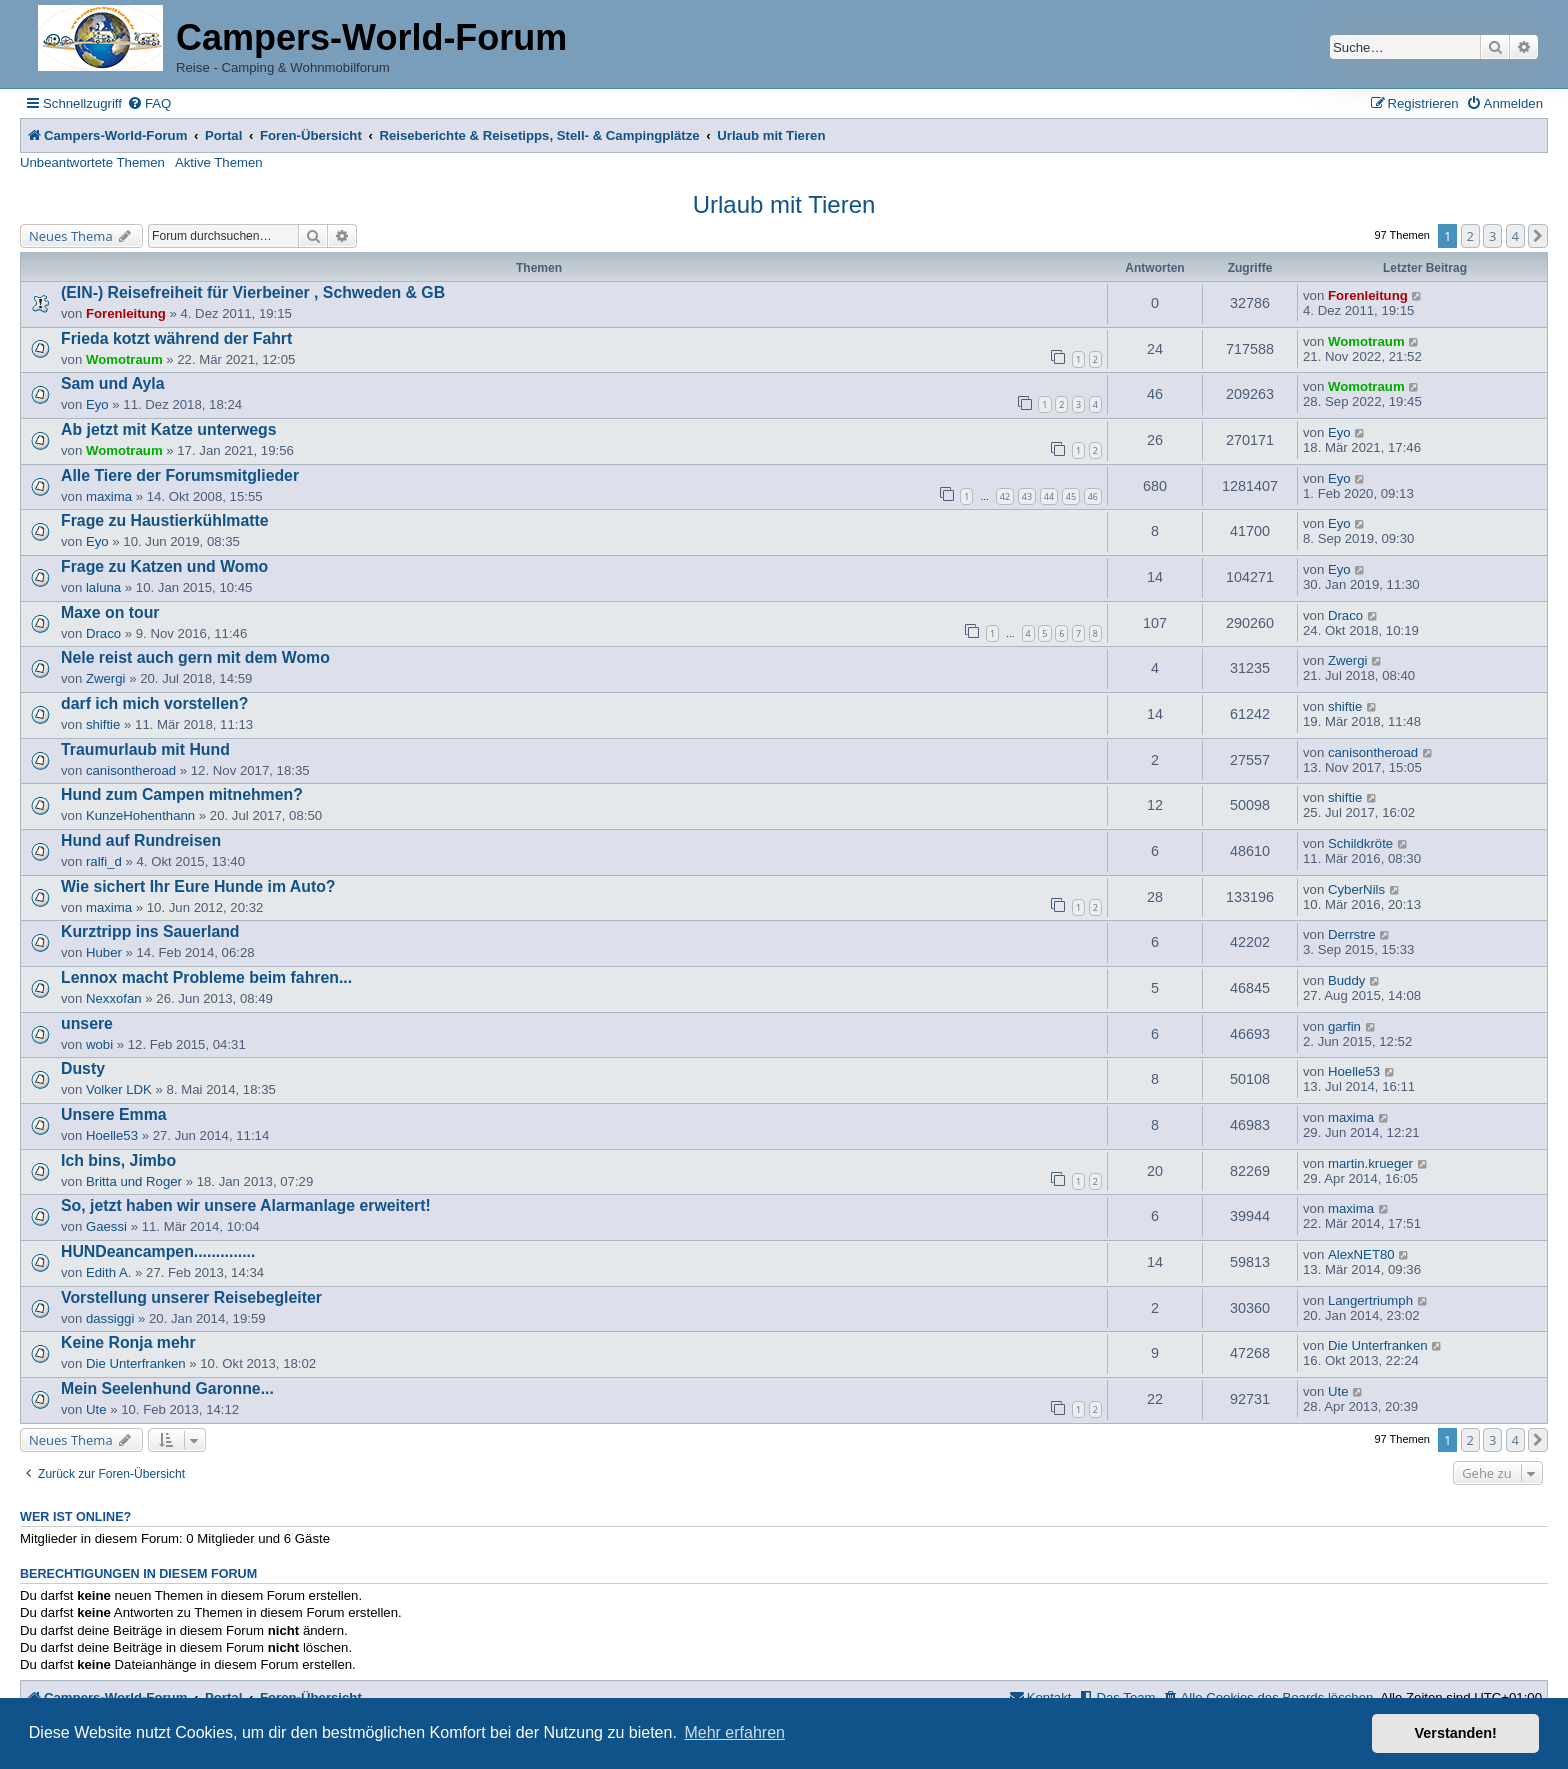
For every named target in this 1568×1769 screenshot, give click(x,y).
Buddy (1346, 980)
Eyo (97, 404)
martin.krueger (1370, 1163)
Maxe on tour (110, 612)
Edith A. (108, 1272)
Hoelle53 (1354, 1071)
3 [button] (1492, 236)
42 (1005, 496)
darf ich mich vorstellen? (154, 703)
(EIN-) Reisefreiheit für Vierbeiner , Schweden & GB (253, 292)
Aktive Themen (219, 162)
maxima (109, 496)
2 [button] (1470, 236)
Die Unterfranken (136, 1363)
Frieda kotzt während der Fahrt (176, 338)
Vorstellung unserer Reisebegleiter (191, 1297)
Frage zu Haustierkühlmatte (165, 520)
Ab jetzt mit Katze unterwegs (168, 429)
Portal (223, 135)
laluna (103, 587)
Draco (103, 633)
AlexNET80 (1361, 1254)
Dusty (83, 1068)
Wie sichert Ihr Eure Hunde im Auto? (198, 886)
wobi (99, 1044)
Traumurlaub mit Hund (145, 749)
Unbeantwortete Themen (92, 162)
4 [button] (1515, 236)
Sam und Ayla (113, 383)
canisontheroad (131, 770)
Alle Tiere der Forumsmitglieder (180, 475)
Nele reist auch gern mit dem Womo (195, 657)
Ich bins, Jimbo (118, 1160)
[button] (1538, 236)
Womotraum (124, 359)
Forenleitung (126, 313)
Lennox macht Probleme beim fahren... (206, 977)
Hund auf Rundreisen (141, 840)
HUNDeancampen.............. (158, 1251)
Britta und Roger (134, 1181)
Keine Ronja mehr (128, 1342)
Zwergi (106, 678)
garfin (1344, 1026)
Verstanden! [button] (1456, 1733)
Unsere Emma (114, 1114)
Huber (104, 952)
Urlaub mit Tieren (784, 204)
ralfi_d (104, 861)
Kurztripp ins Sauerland (150, 931)
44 (1049, 496)
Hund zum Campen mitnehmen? (182, 794)
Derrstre (1352, 934)
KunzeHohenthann (140, 815)
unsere (87, 1023)
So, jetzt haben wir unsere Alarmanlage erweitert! (246, 1205)
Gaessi (106, 1226)
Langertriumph (1370, 1300)
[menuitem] (149, 103)
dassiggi (110, 1318)
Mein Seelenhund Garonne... (167, 1388)
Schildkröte (1360, 843)
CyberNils (1356, 889)
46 (1093, 496)
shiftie (103, 724)
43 (1027, 496)
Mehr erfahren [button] (734, 1732)
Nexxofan (114, 998)
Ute (96, 1409)
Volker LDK (119, 1089)
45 (1071, 496)
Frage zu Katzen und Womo (164, 566)
